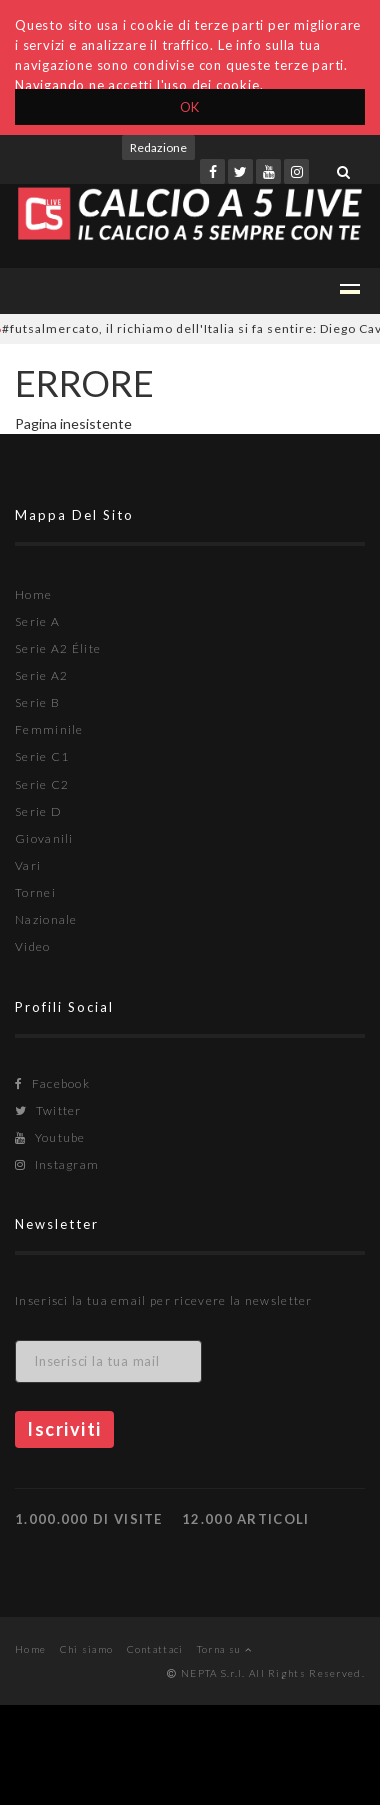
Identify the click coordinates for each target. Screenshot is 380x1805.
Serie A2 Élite (58, 648)
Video (33, 946)
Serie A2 (41, 675)
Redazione (158, 147)
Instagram (57, 1164)
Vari (28, 865)
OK (190, 107)
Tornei (35, 892)
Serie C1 (42, 756)
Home (33, 594)
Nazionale (46, 919)
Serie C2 (42, 784)
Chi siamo (87, 1649)
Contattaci (155, 1649)
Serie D (38, 811)
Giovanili (44, 838)
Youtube (50, 1137)
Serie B (37, 702)
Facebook (52, 1083)
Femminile (49, 729)
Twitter (48, 1110)
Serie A (37, 621)
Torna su (224, 1649)
